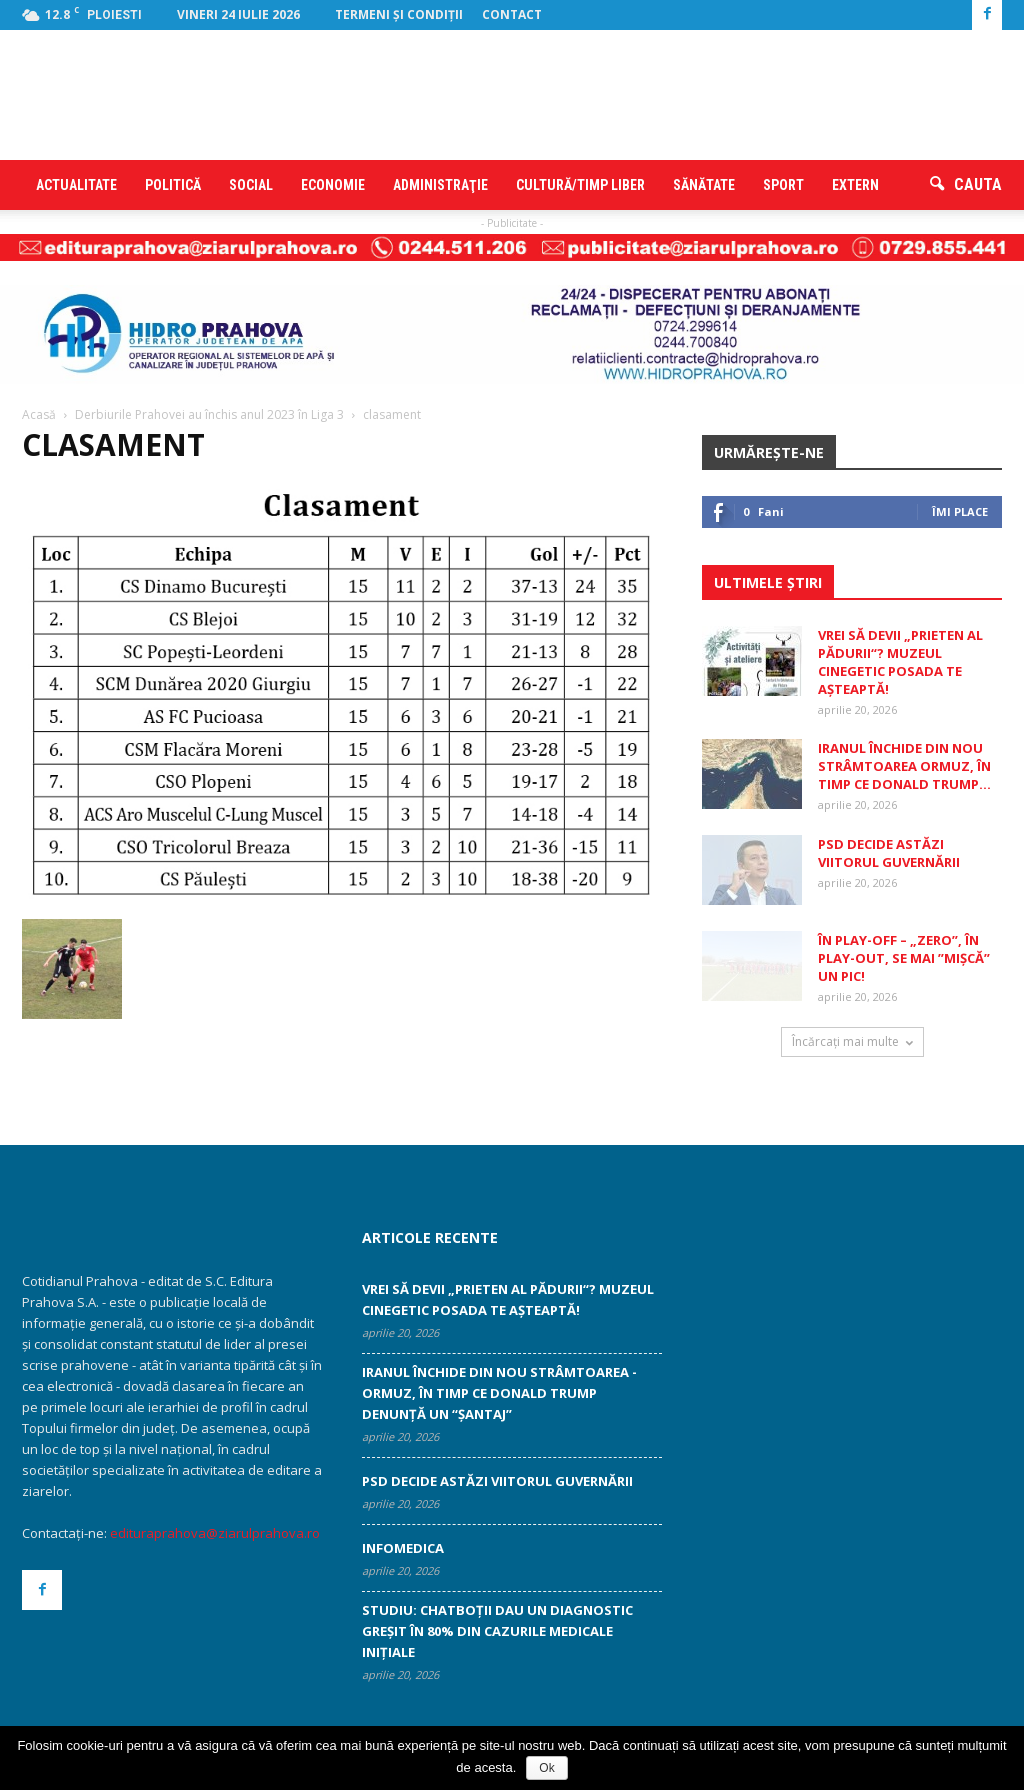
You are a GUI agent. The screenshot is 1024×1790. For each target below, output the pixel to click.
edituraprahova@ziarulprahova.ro (215, 1533)
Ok (546, 1768)
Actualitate (76, 185)
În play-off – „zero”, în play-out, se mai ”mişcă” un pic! (904, 958)
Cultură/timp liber (580, 185)
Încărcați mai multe (852, 1041)
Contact (512, 14)
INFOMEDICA (403, 1548)
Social (251, 185)
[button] (966, 185)
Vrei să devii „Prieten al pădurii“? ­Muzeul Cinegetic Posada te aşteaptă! (900, 662)
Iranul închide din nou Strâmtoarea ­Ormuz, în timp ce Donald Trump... (904, 766)
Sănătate (704, 185)
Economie (333, 185)
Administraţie (440, 185)
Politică (173, 185)
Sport (783, 185)
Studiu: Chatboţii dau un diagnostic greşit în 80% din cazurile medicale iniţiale (497, 1631)
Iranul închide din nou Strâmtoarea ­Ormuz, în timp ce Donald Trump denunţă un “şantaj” (499, 1393)
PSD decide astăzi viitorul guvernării (889, 853)
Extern (855, 185)
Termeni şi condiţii (399, 14)
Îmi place (960, 511)
